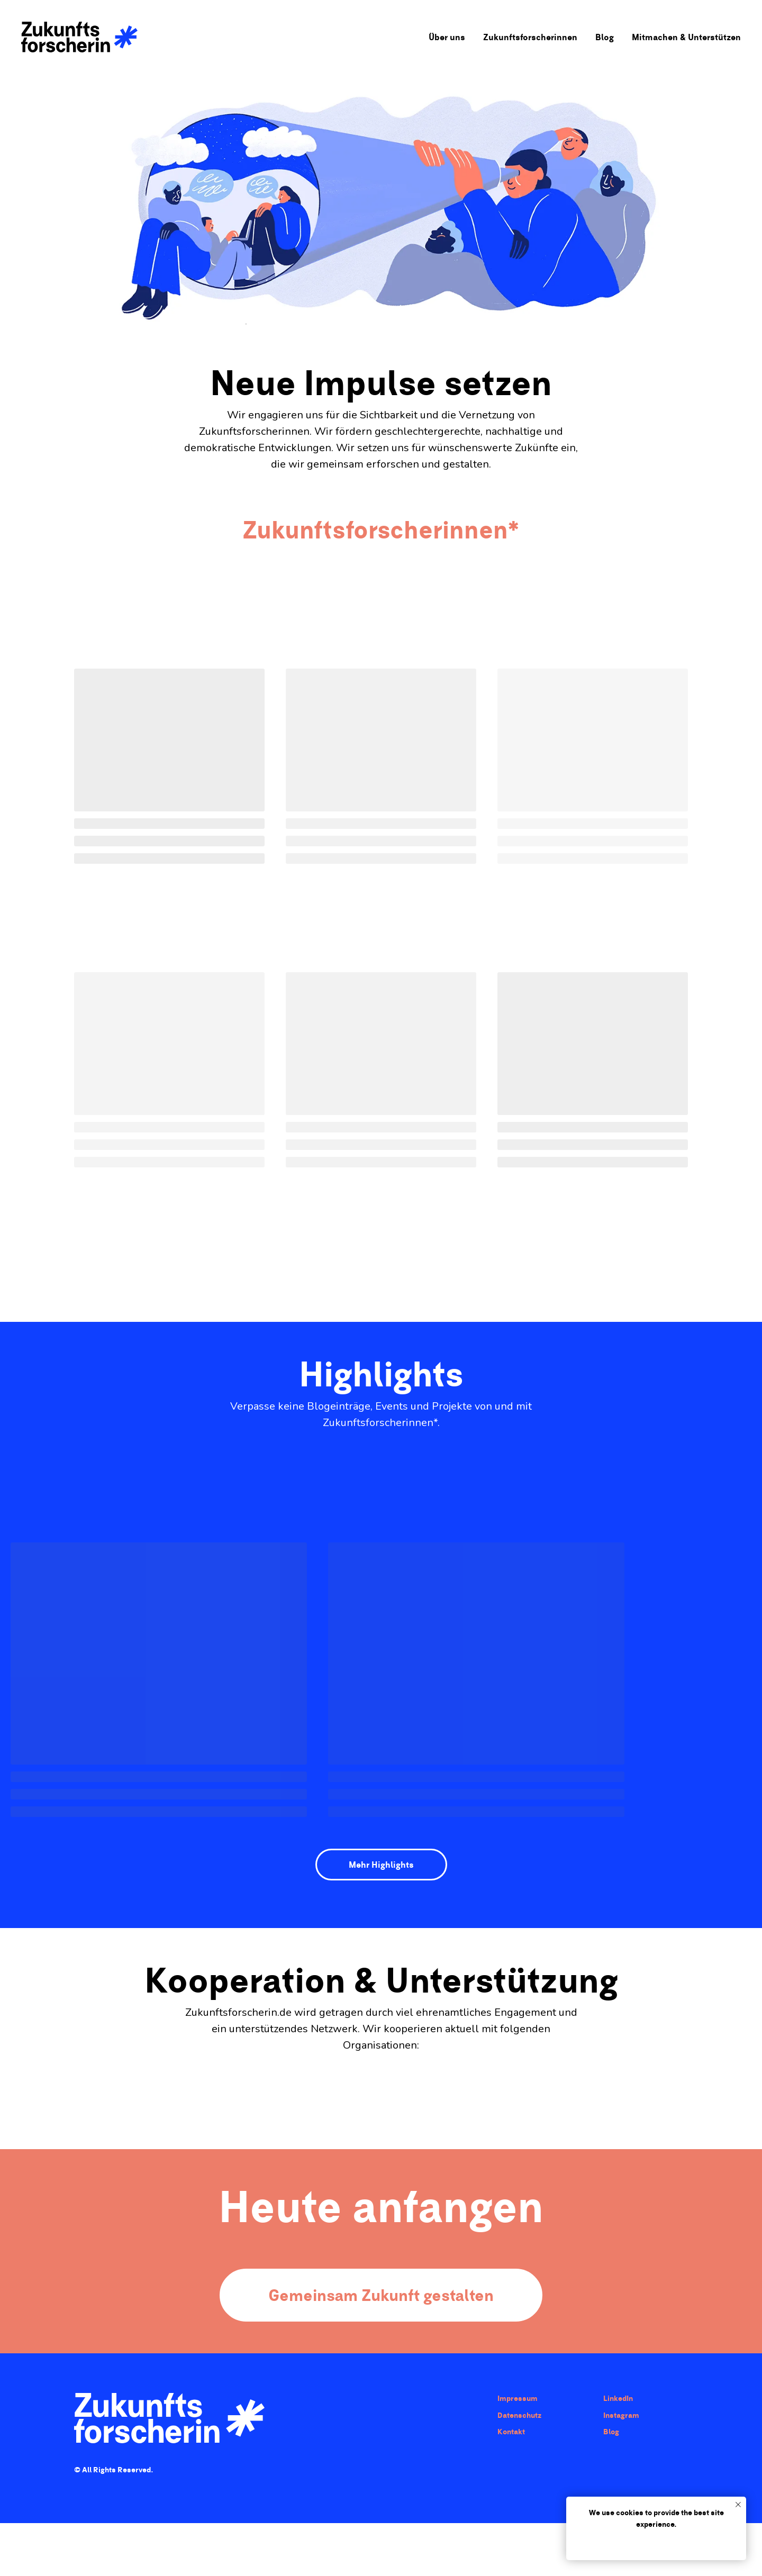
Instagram (621, 2415)
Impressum (517, 2398)
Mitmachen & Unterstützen (686, 37)
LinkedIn (618, 2398)
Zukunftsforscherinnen (530, 37)
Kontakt (511, 2431)
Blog (604, 37)
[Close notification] (738, 2504)
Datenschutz (519, 2415)
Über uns (447, 37)
